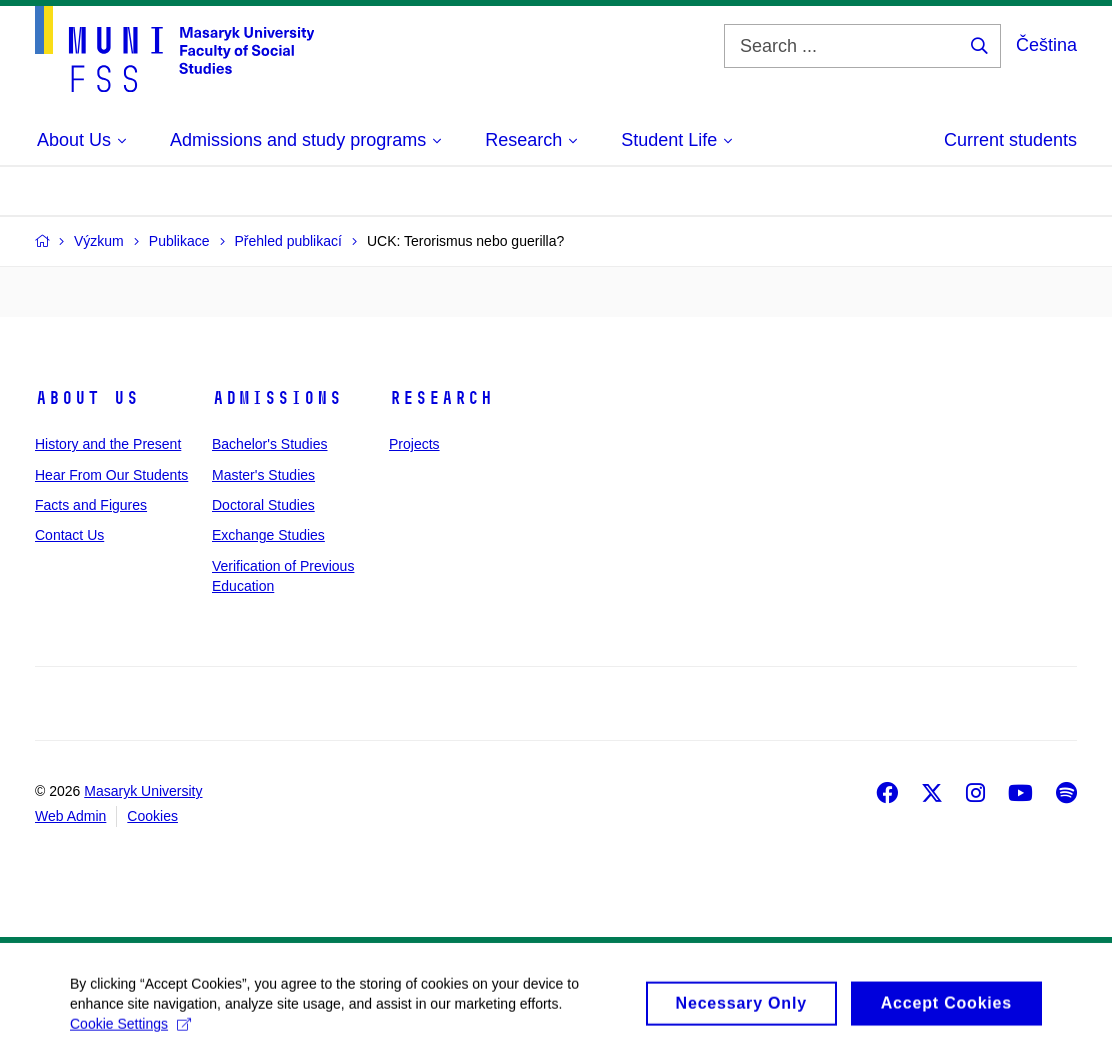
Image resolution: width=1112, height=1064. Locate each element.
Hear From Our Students (111, 475)
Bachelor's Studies (270, 444)
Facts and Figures (91, 505)
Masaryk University (143, 791)
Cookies (152, 816)
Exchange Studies (268, 535)
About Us (87, 398)
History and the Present (108, 444)
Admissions (277, 398)
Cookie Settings (130, 1033)
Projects (414, 444)
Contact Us (69, 535)
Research (441, 398)
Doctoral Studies (263, 505)
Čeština (1046, 45)
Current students (1010, 140)
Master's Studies (263, 475)
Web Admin (70, 816)
